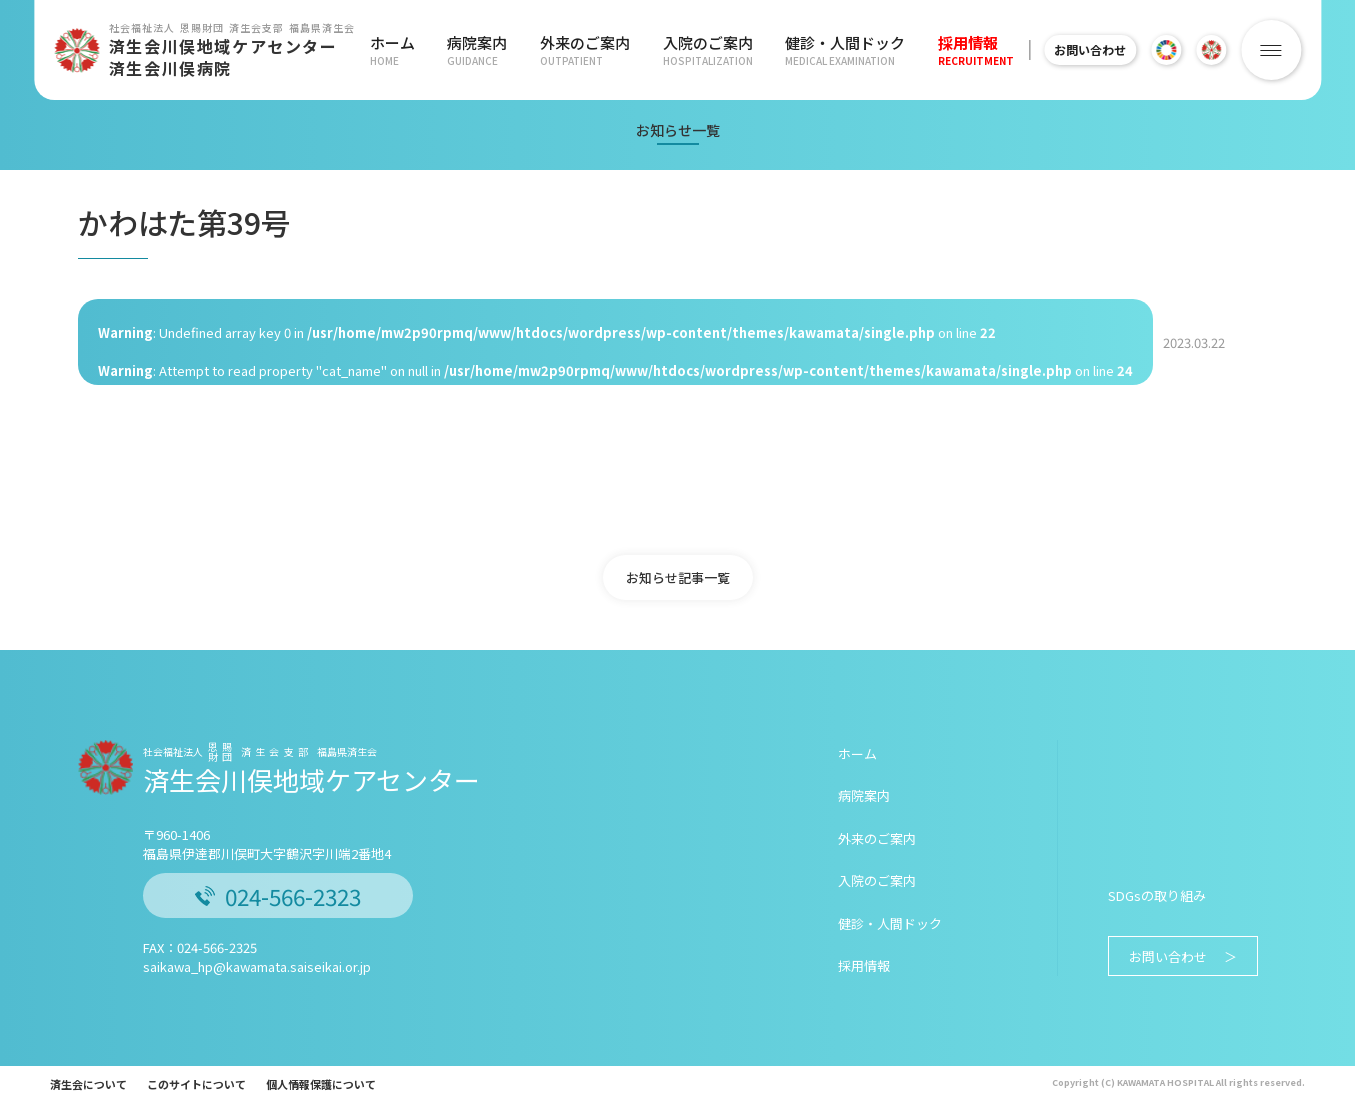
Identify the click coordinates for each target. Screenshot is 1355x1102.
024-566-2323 (278, 896)
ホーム (392, 50)
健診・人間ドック (831, 50)
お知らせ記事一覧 (678, 577)
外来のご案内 (578, 50)
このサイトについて (196, 1084)
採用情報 (958, 50)
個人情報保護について (321, 1084)
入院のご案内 (697, 50)
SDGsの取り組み (1157, 895)
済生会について (88, 1084)
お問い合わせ (1081, 49)
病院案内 (474, 50)
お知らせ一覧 (678, 130)
